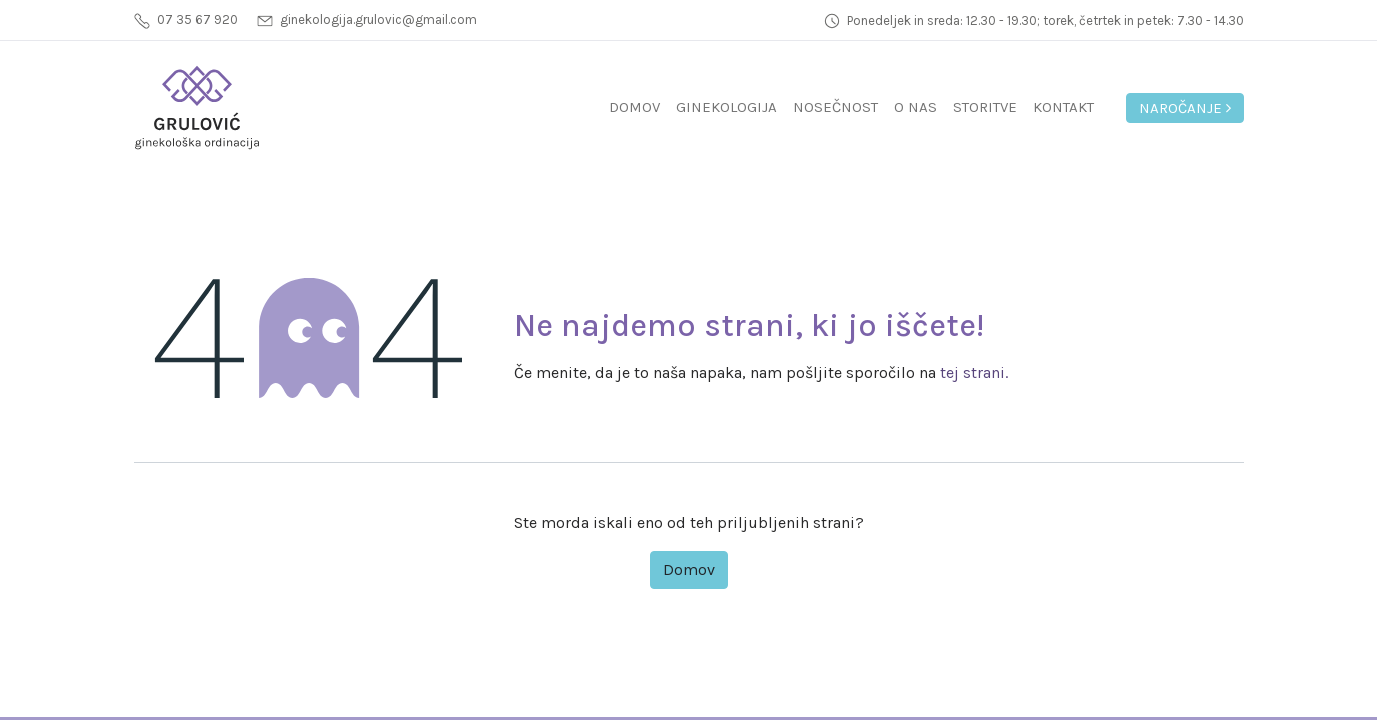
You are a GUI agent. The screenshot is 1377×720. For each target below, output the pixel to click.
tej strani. (974, 372)
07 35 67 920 (197, 19)
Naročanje (1185, 108)
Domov (689, 569)
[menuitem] (634, 107)
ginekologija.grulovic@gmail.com (378, 19)
